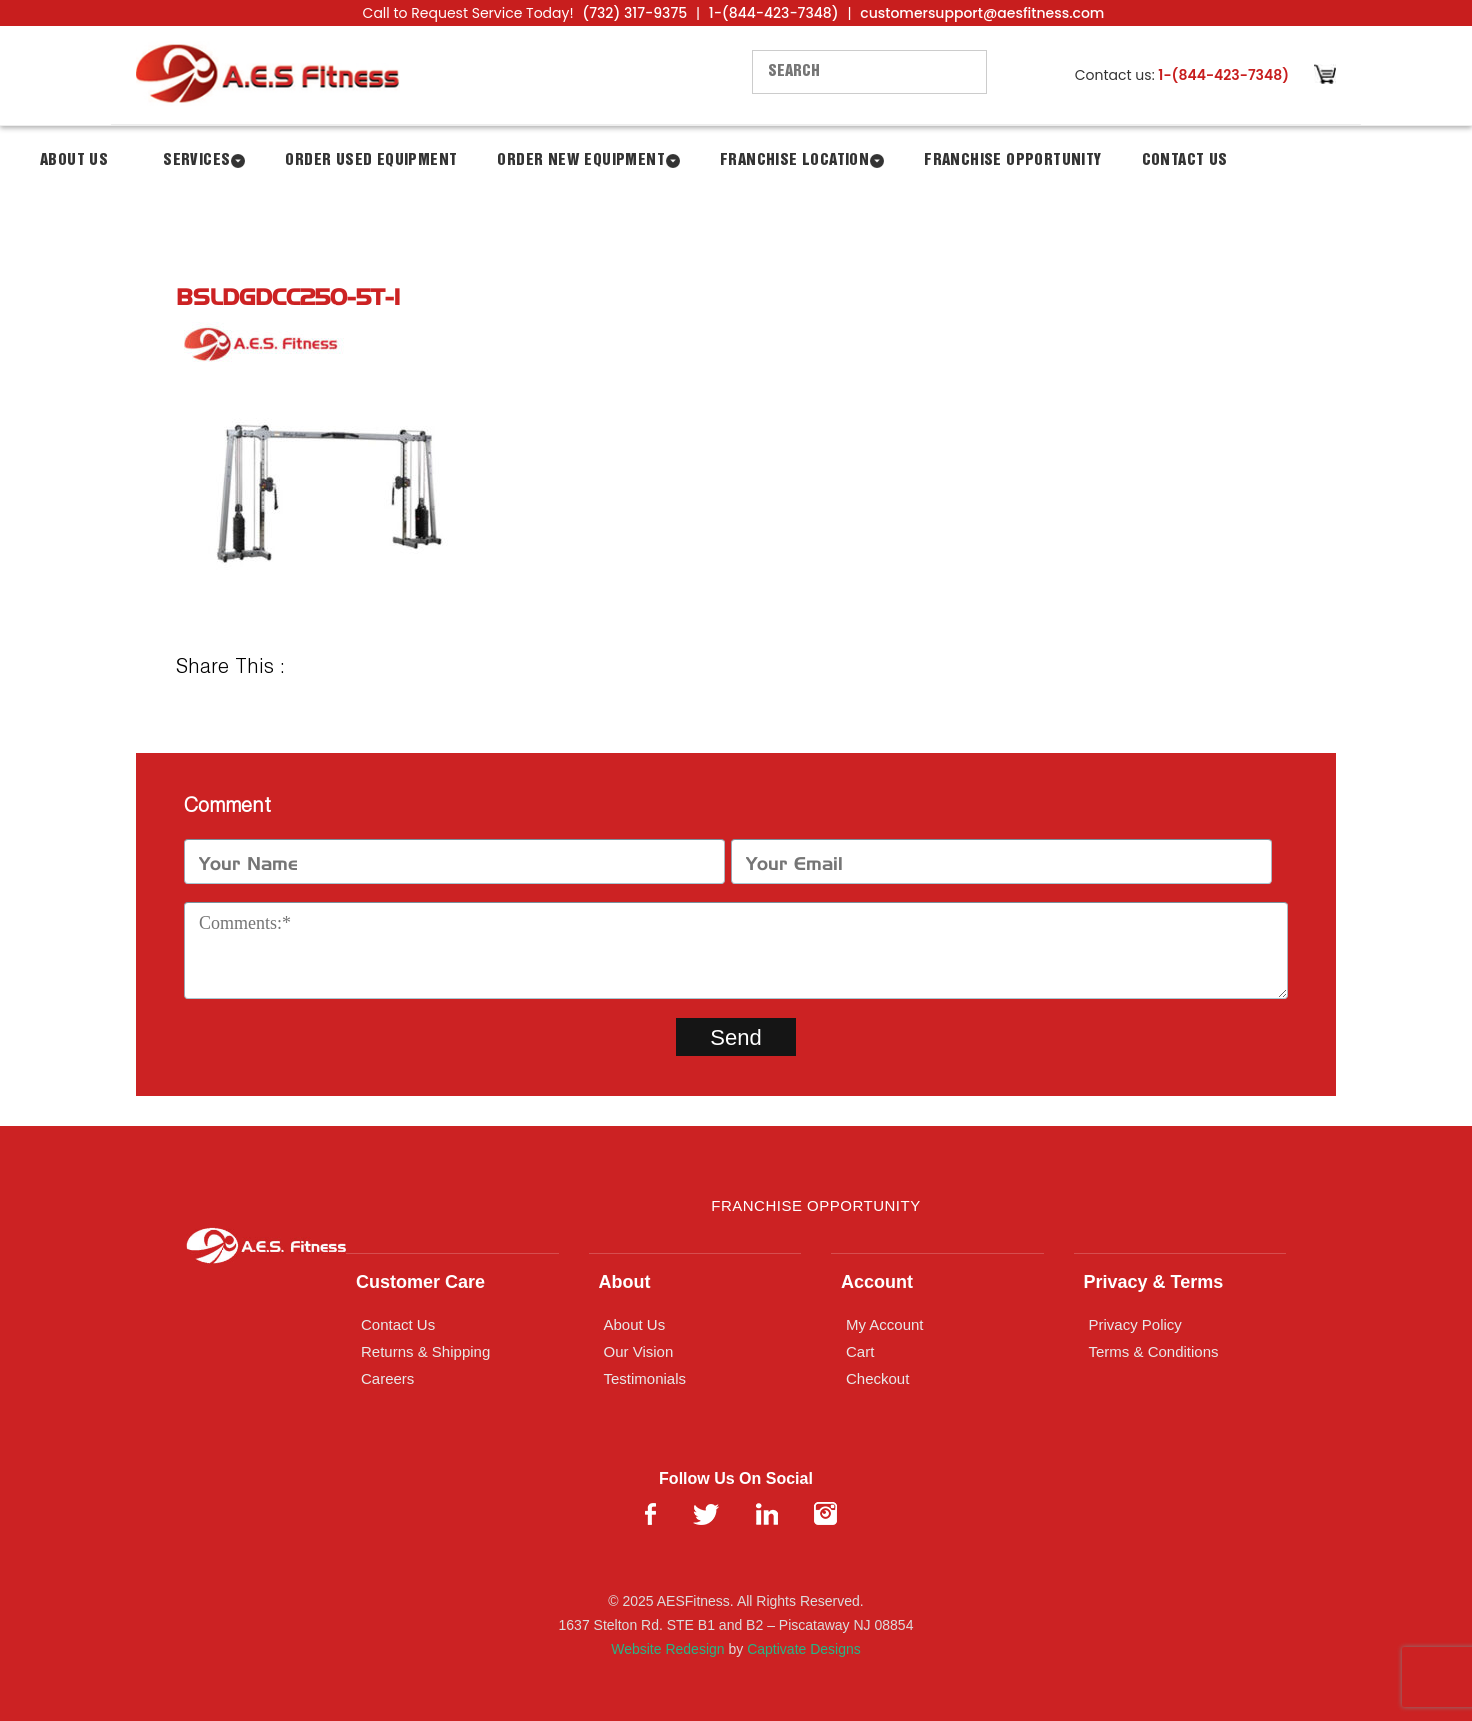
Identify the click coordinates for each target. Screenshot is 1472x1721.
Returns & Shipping (425, 1351)
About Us (74, 160)
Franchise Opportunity (1012, 160)
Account (877, 1282)
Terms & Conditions (1154, 1351)
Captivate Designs (804, 1649)
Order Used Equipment (371, 160)
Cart (860, 1351)
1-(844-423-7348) (774, 13)
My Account (885, 1324)
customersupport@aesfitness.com (982, 13)
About (625, 1282)
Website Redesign (667, 1649)
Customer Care (420, 1282)
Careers (387, 1378)
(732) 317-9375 (634, 13)
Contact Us (1185, 160)
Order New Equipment (581, 160)
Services (196, 160)
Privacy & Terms (1154, 1282)
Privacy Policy (1135, 1324)
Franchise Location (794, 160)
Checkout (877, 1378)
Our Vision (639, 1351)
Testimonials (645, 1378)
